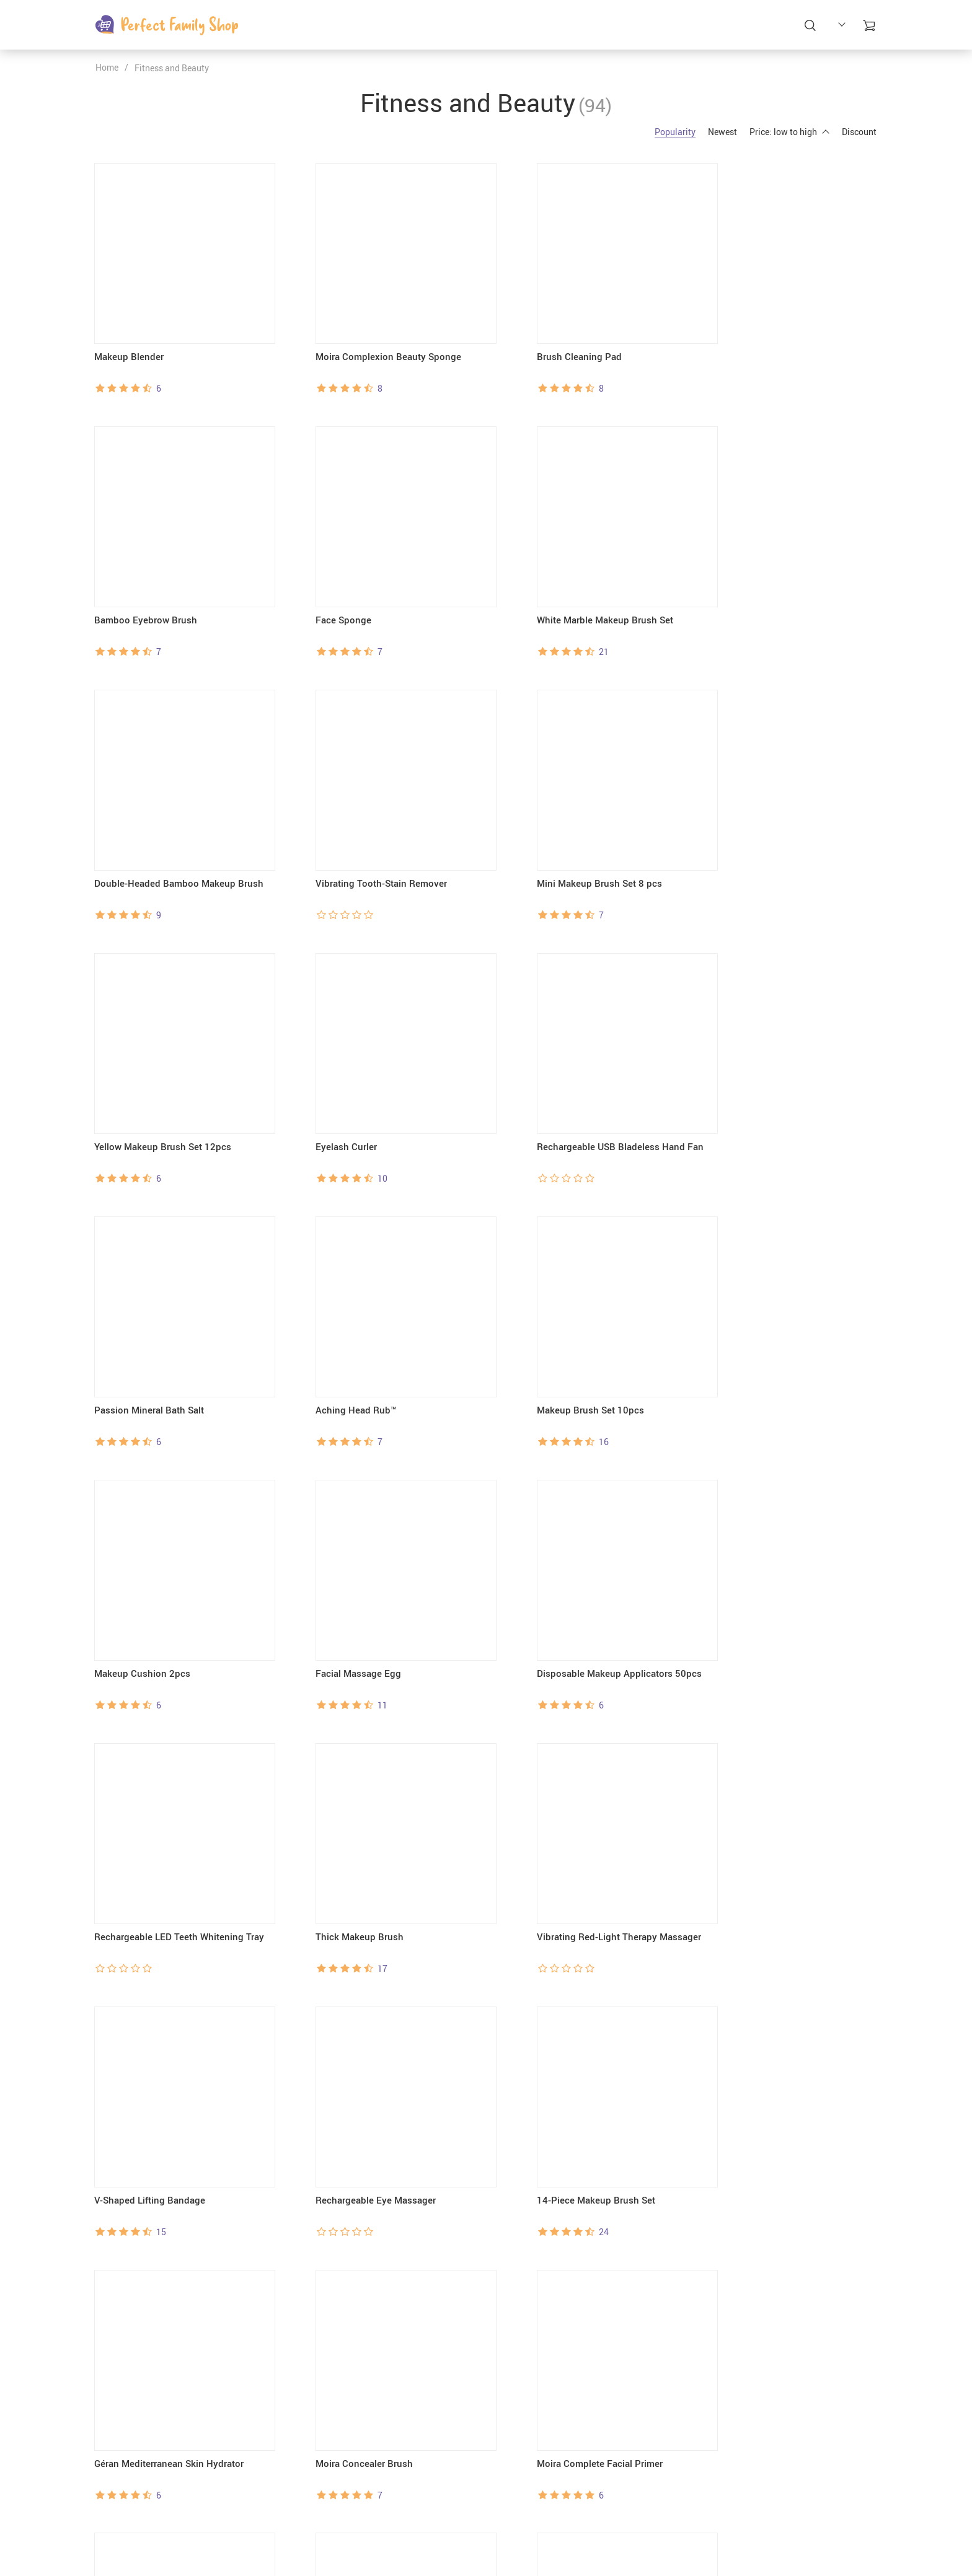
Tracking (512, 2540)
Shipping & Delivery (533, 2509)
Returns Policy (523, 2524)
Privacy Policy (389, 2524)
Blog (371, 2509)
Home (106, 67)
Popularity (675, 132)
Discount (859, 132)
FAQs (505, 2477)
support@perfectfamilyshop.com (159, 2477)
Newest (722, 132)
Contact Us (383, 2493)
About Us (379, 2477)
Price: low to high (789, 132)
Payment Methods (530, 2493)
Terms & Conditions (400, 2540)
